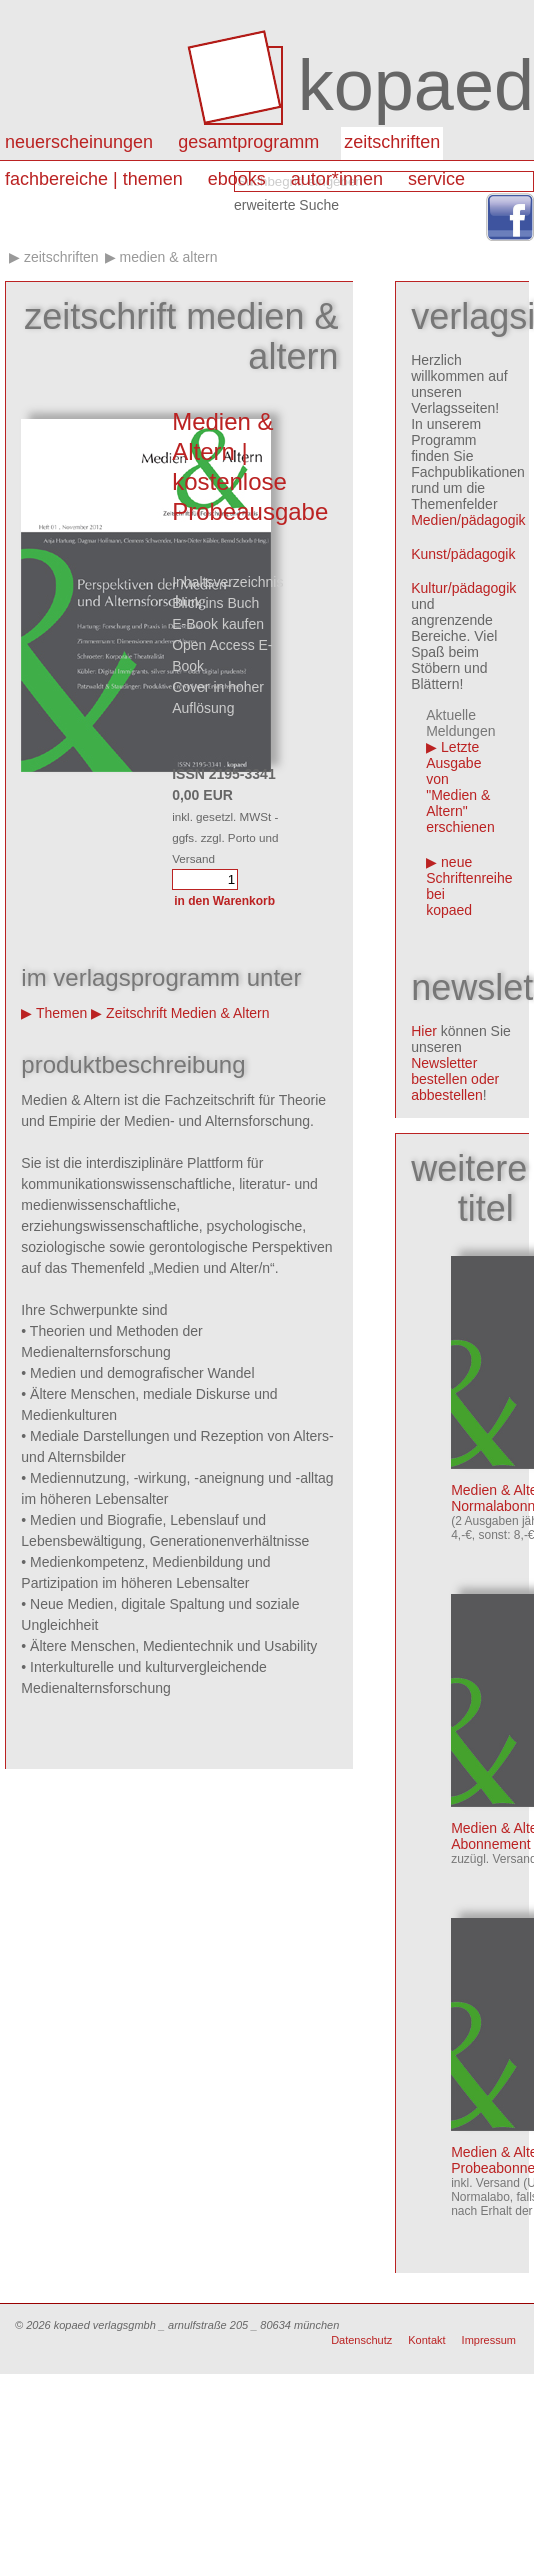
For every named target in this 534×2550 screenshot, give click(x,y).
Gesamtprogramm (248, 142)
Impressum (489, 2340)
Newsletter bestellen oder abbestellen (455, 1079)
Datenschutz (361, 2340)
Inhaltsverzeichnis (227, 582)
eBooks (237, 179)
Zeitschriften (392, 142)
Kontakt (426, 2340)
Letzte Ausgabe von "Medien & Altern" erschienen (460, 787)
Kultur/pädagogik (463, 588)
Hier (424, 1031)
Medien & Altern (168, 257)
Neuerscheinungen (79, 142)
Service (436, 179)
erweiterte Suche (286, 205)
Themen (61, 1013)
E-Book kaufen (218, 624)
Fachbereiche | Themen (94, 179)
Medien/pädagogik (468, 520)
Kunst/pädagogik (463, 554)
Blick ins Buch (215, 603)
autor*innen (337, 179)
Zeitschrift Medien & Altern (187, 1013)
